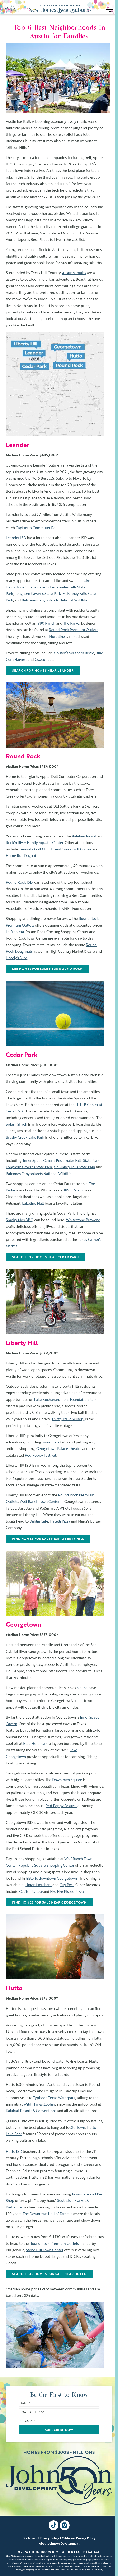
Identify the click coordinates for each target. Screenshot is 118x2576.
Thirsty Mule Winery (68, 1419)
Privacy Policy (49, 2538)
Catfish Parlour (31, 1891)
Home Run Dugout (21, 855)
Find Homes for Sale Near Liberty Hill (48, 1539)
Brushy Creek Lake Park (25, 1137)
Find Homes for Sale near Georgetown (49, 1902)
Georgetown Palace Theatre (58, 1448)
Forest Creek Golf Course (71, 849)
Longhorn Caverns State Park (38, 593)
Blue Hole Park (35, 1743)
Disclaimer (30, 2538)
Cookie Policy (97, 2569)
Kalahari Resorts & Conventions (31, 2110)
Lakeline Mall (33, 1203)
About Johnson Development (59, 2543)
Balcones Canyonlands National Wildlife (55, 600)
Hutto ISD (14, 2151)
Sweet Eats (50, 1442)
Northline (57, 636)
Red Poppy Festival (40, 1455)
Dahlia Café (38, 1521)
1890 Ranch (45, 623)
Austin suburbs (74, 272)
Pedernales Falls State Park (78, 1160)
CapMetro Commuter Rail (36, 527)
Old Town (77, 2127)
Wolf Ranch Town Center (40, 1501)
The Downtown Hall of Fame (46, 2213)
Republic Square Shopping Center (46, 1865)
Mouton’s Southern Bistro (74, 653)
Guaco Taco (44, 659)
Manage (93, 2552)
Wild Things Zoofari (39, 2104)
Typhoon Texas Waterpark (54, 2097)
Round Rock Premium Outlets (73, 629)
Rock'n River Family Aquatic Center (34, 842)
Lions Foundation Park (79, 1399)
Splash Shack (16, 1124)
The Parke (71, 623)
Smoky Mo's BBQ (19, 1219)
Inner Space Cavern (33, 587)
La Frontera (15, 931)
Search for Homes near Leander (43, 670)
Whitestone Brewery (83, 1219)
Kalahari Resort (84, 836)
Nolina (82, 1687)
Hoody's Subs (16, 957)
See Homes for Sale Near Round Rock (47, 968)
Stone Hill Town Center (44, 2250)
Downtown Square (67, 1779)
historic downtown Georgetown (51, 1878)
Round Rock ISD (19, 882)
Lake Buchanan (46, 1399)
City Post (67, 1884)
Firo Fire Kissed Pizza (67, 1891)
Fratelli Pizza (60, 1521)
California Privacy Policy (78, 2538)
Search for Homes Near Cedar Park (45, 1257)
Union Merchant (38, 1884)
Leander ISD (16, 537)
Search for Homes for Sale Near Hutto (49, 2274)
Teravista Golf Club (34, 849)
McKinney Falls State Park (74, 1167)
